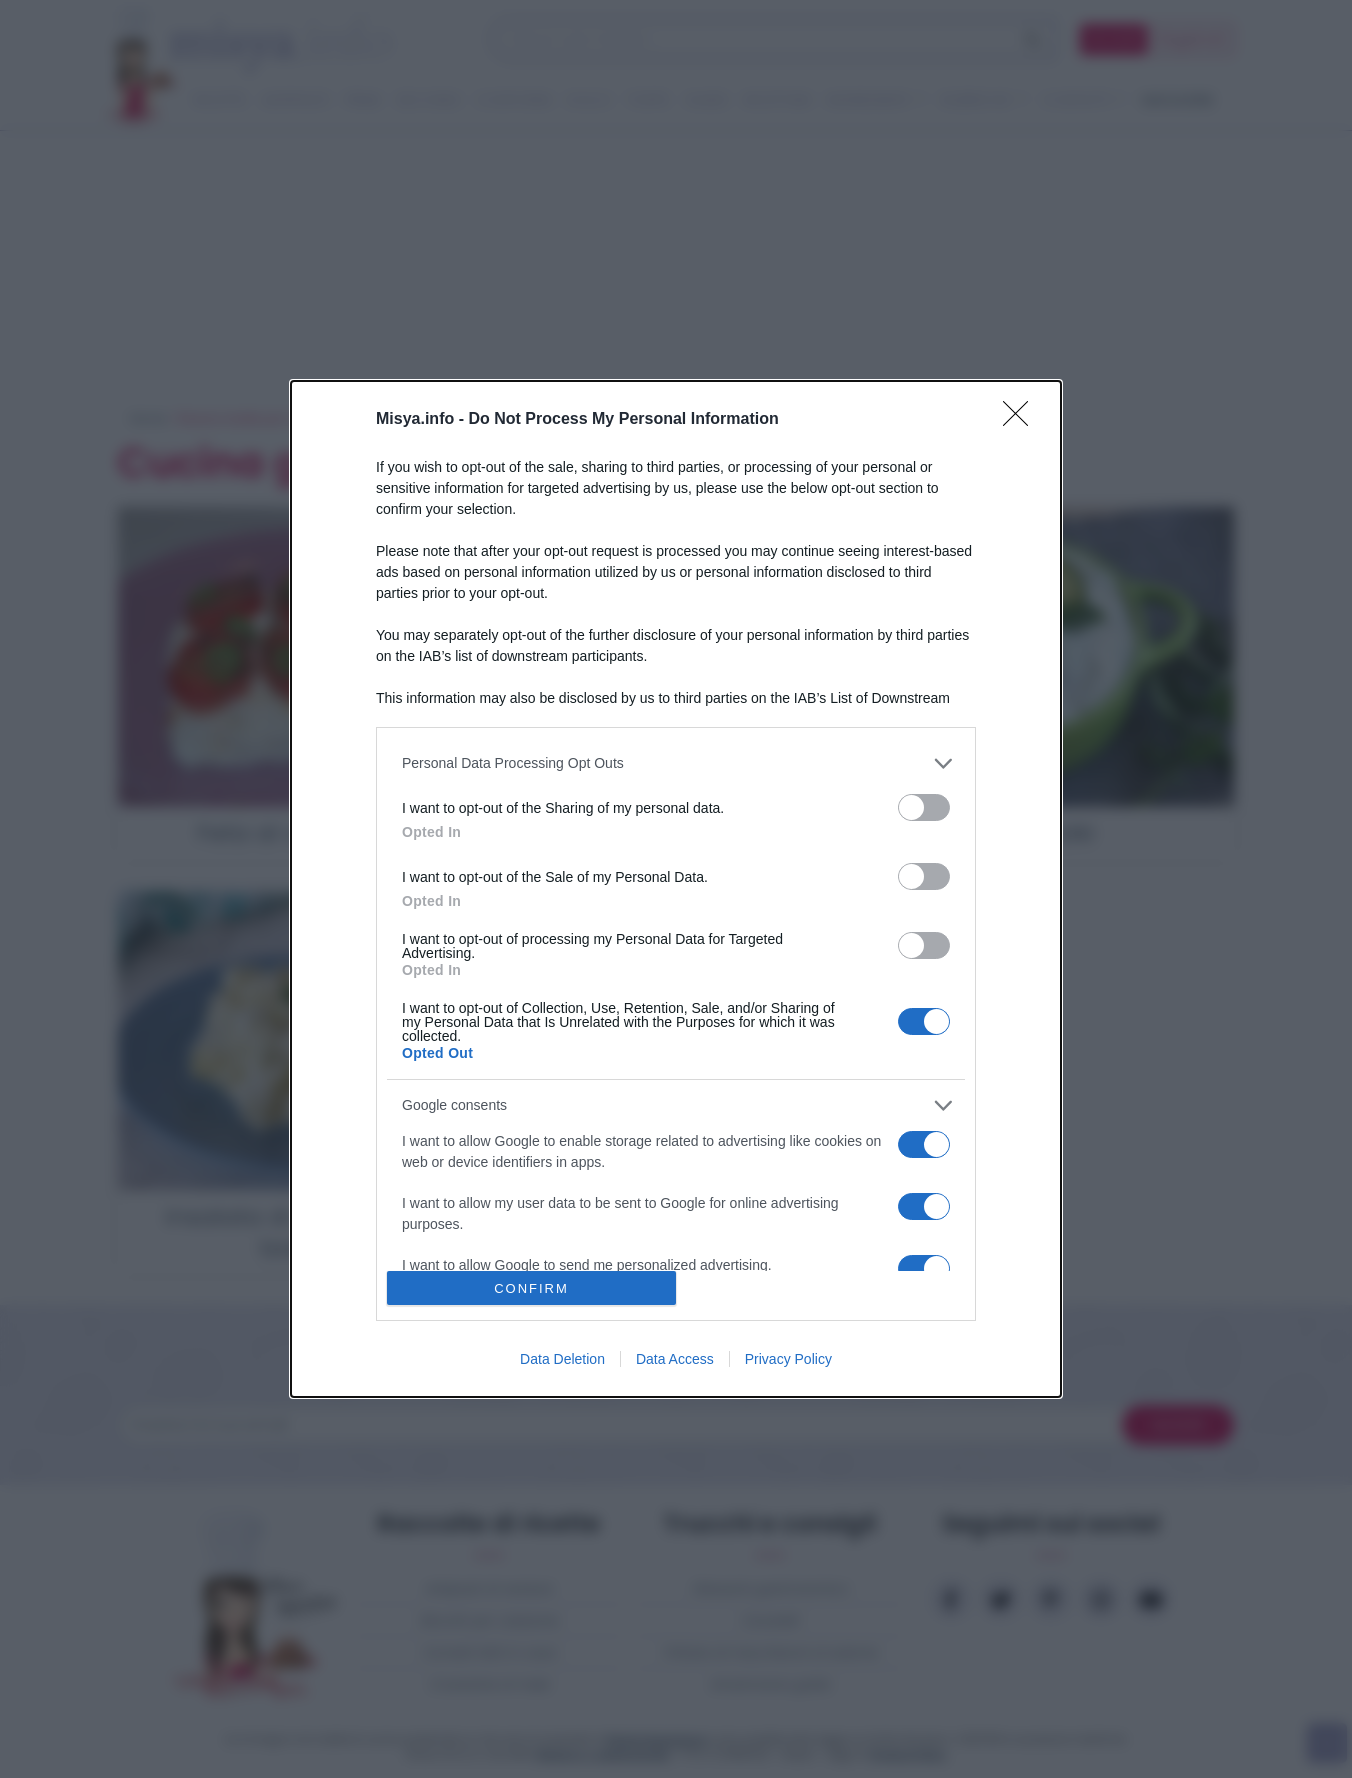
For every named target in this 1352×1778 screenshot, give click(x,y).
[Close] (1022, 420)
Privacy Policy (788, 1359)
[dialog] (676, 889)
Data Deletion (562, 1359)
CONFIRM (531, 1288)
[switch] (924, 807)
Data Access (675, 1359)
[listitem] (676, 763)
